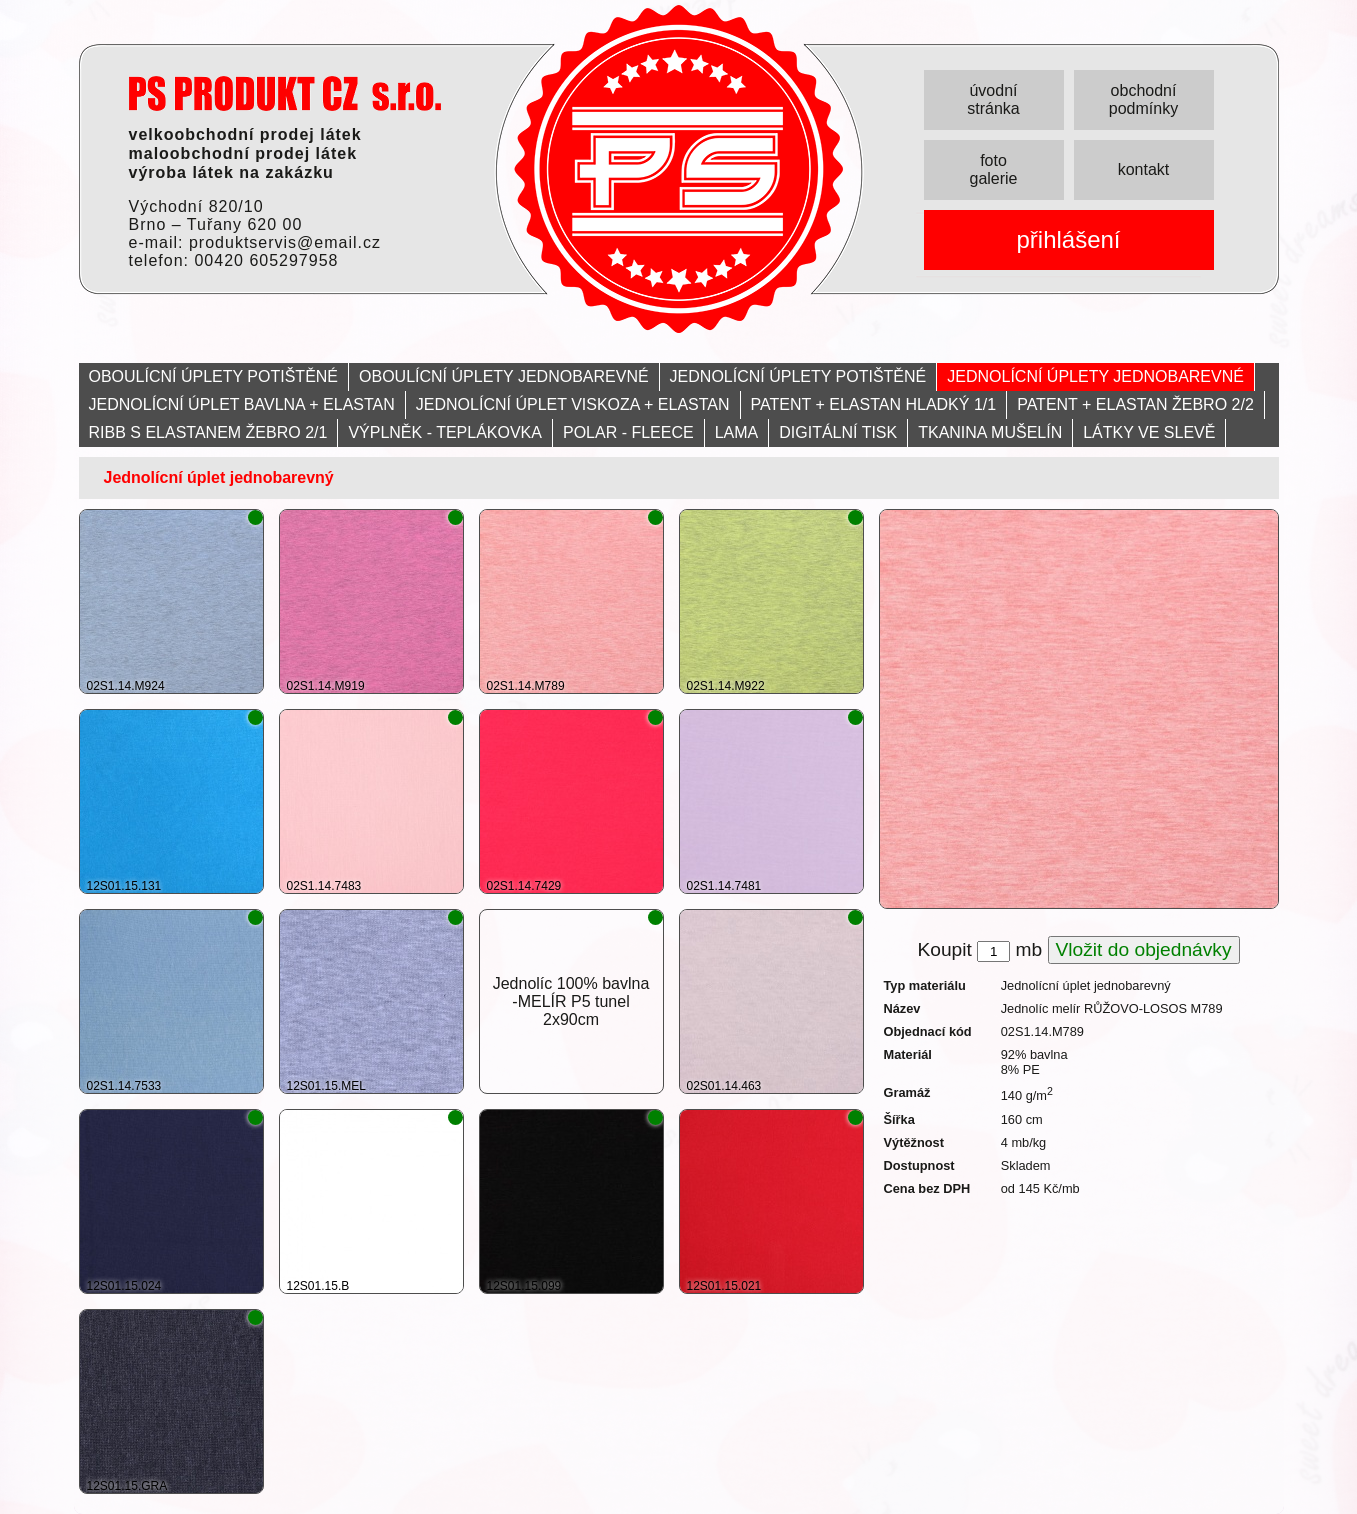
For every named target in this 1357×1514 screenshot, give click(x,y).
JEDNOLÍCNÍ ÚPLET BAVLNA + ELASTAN (242, 404)
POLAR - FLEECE (628, 432)
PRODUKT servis (285, 93)
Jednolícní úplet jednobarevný (219, 477)
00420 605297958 (266, 260)
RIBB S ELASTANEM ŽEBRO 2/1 (208, 432)
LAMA (737, 432)
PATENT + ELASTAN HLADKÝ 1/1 (874, 404)
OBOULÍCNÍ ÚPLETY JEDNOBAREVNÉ (504, 376)
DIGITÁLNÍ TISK (838, 432)
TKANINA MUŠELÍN (990, 432)
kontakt (1144, 169)
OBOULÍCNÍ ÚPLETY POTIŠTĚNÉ (214, 376)
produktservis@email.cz (285, 242)
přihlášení (1068, 239)
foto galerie (993, 169)
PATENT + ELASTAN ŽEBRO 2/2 (1135, 404)
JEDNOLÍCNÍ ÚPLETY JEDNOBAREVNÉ (1095, 376)
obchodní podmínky (1143, 99)
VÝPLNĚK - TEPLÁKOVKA (445, 432)
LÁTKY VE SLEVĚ (1149, 432)
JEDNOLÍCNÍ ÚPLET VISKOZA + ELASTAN (573, 404)
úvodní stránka (993, 99)
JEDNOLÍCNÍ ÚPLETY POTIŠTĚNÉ (798, 376)
